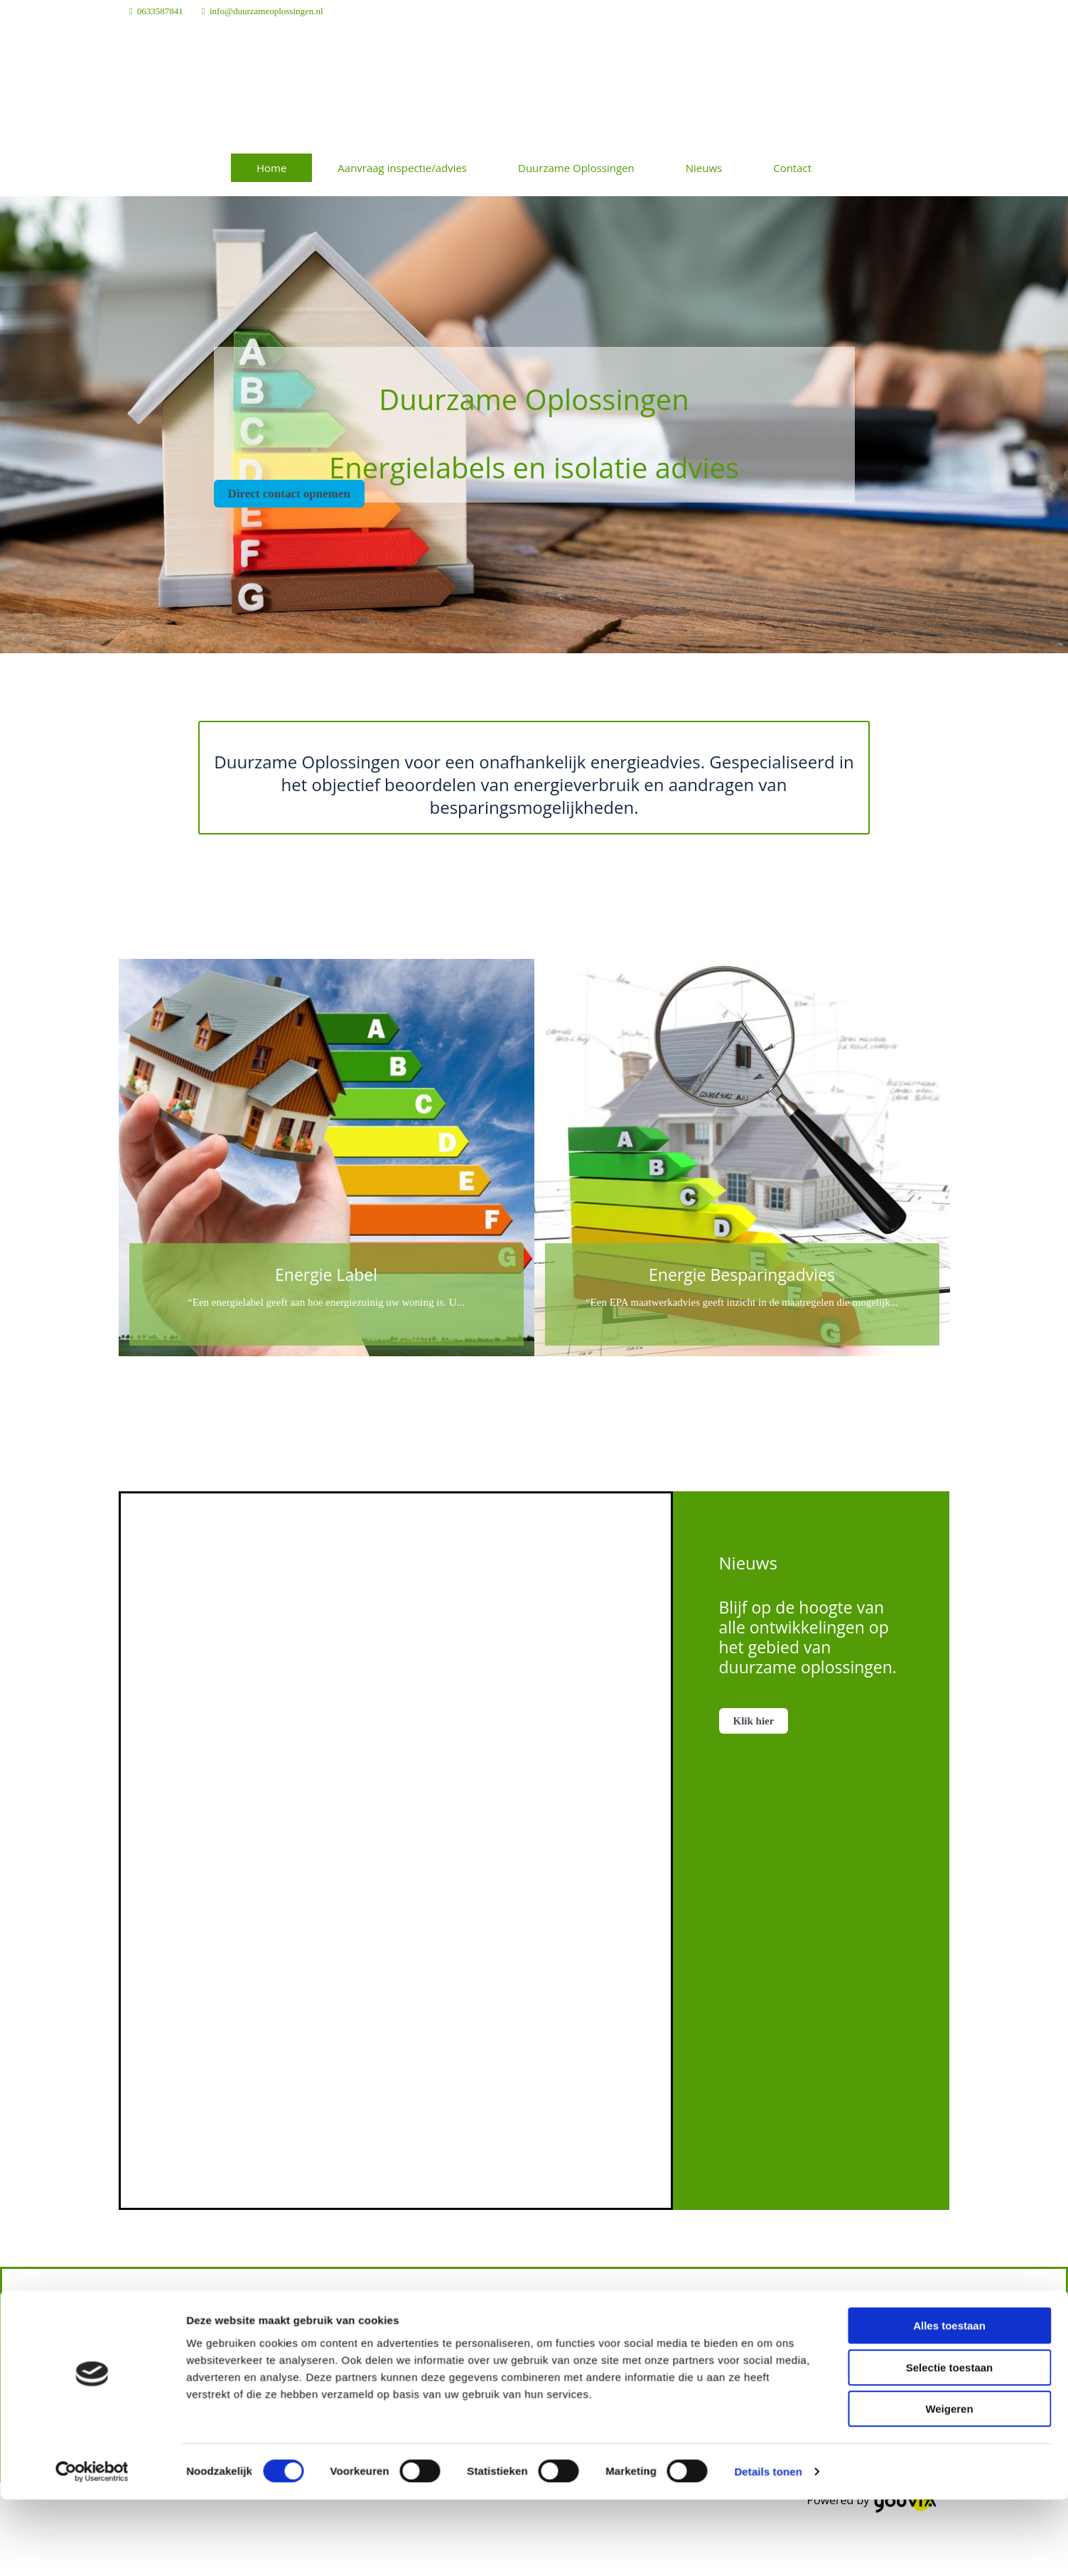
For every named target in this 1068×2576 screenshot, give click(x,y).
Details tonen (768, 2172)
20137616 (722, 2414)
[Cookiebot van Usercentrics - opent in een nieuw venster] (92, 2172)
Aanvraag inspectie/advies (402, 168)
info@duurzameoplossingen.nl (266, 11)
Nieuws (704, 168)
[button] (289, 494)
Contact (792, 168)
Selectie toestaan (949, 2068)
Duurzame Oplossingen (576, 168)
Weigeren (949, 2109)
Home (271, 168)
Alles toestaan (949, 2026)
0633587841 (160, 11)
